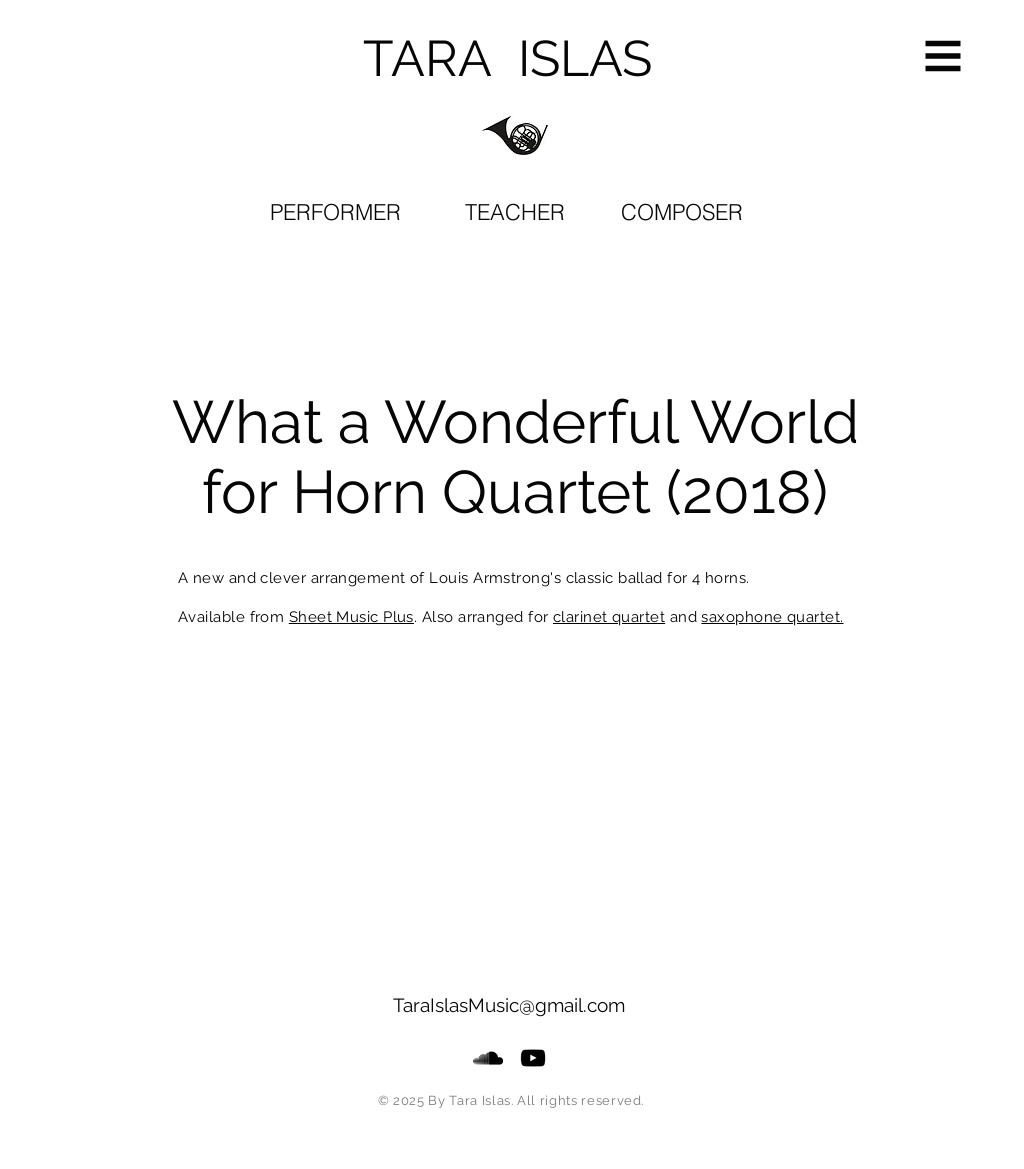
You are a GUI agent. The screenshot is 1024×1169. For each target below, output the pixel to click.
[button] (943, 56)
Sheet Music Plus (351, 617)
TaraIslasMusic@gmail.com (509, 1005)
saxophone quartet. (772, 617)
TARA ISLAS (507, 58)
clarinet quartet (609, 617)
